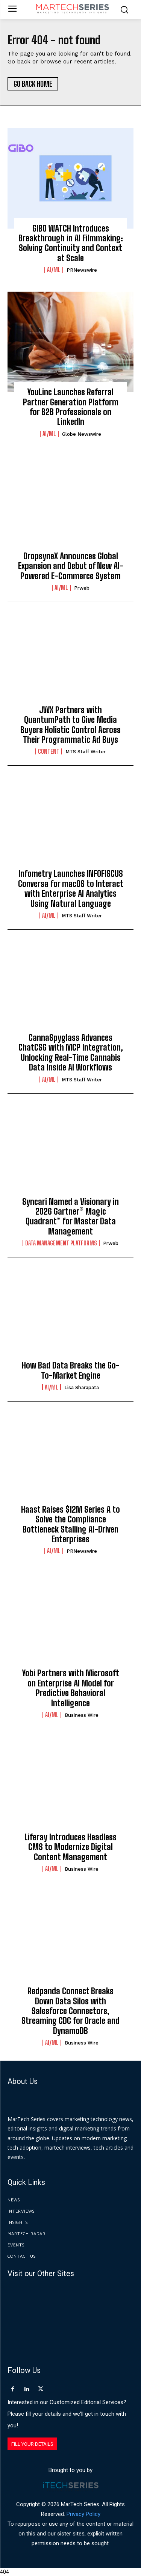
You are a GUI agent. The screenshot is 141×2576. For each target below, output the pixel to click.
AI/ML (54, 270)
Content (48, 751)
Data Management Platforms (61, 1243)
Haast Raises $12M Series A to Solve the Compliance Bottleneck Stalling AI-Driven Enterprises (70, 1524)
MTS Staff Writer (85, 751)
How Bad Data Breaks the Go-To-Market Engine (71, 1370)
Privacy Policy (83, 2514)
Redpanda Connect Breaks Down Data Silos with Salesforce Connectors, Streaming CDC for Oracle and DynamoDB (70, 2011)
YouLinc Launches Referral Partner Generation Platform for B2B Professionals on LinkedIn (70, 407)
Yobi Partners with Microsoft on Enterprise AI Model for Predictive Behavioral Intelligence (70, 1688)
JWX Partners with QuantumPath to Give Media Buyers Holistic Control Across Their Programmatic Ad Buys (70, 725)
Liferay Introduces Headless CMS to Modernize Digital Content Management (70, 1847)
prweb (81, 588)
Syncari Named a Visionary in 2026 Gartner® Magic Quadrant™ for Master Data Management (70, 1216)
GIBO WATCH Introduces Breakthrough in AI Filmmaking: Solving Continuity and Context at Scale (70, 243)
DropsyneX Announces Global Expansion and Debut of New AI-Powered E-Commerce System (70, 566)
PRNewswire (82, 270)
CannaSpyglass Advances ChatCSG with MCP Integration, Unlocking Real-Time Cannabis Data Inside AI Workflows (70, 1052)
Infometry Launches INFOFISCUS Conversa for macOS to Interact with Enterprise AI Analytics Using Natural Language (70, 888)
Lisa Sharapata (81, 1387)
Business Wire (82, 1715)
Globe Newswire (81, 434)
